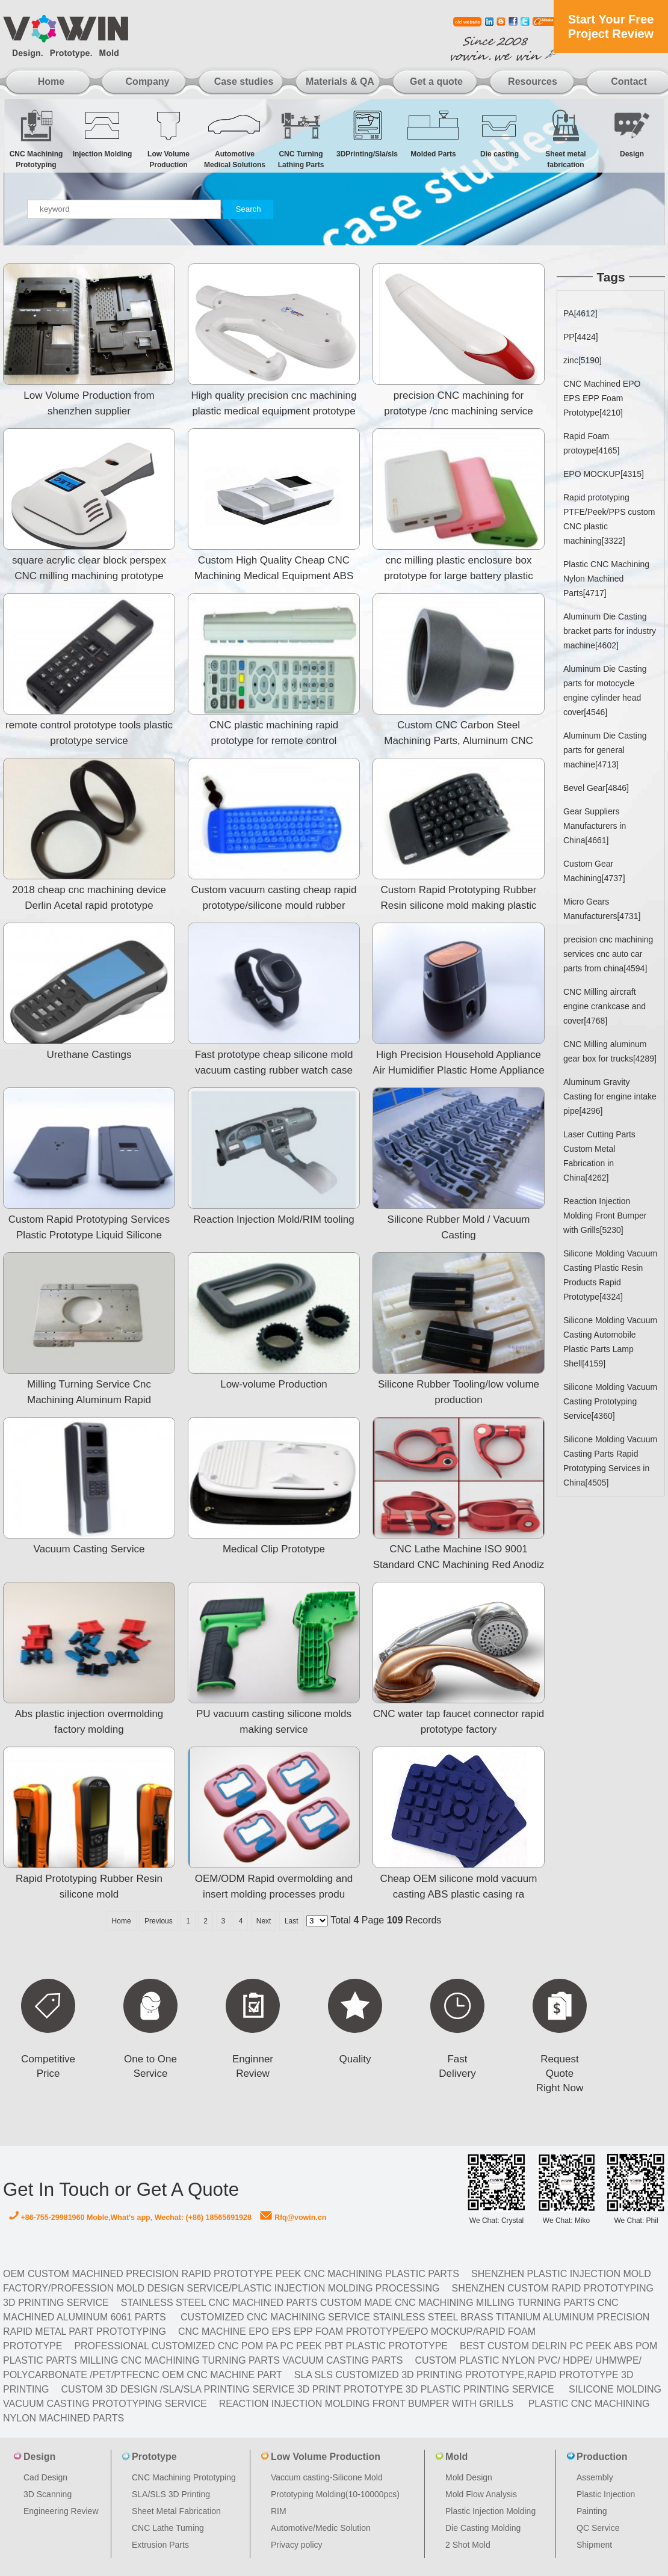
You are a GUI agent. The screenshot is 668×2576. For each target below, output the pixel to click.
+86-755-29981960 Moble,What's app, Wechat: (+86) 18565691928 (130, 2217)
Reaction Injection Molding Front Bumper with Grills (366, 2404)
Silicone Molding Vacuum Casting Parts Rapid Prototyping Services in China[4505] (610, 1460)
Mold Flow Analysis (481, 2494)
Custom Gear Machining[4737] (594, 871)
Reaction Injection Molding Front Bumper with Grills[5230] (605, 1215)
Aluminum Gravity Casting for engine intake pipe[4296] (610, 1096)
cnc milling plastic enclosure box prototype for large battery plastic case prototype (458, 576)
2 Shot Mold (467, 2545)
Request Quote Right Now (559, 2073)
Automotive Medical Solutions (235, 138)
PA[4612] (580, 313)
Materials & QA (340, 81)
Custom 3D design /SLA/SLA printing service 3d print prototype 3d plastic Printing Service (307, 2389)
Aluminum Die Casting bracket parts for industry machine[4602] (609, 631)
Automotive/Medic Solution (321, 2528)
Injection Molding (102, 133)
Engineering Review (61, 2511)
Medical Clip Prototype (274, 1549)
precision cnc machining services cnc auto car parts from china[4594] (608, 954)
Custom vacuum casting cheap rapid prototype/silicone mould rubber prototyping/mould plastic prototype (274, 905)
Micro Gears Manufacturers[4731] (601, 909)
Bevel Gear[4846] (596, 788)
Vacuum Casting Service (89, 1549)
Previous (158, 1921)
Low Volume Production (168, 138)
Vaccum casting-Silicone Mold (327, 2477)
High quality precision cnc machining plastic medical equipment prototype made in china (274, 411)
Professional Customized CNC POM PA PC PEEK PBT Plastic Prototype (261, 2346)
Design (632, 133)
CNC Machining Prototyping (36, 138)
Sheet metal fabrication (566, 138)
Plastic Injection (606, 2494)
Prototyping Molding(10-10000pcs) (335, 2494)
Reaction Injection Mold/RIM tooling (273, 1219)
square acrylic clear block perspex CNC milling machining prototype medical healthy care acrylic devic (89, 576)
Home (51, 81)
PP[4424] (580, 337)
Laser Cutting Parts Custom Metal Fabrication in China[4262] (599, 1156)
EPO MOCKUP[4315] (603, 474)
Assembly (595, 2477)
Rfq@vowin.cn (293, 2217)
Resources (532, 81)
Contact (629, 81)
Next (263, 1921)
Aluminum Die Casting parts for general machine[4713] (605, 750)
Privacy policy (297, 2545)
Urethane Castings (89, 1054)
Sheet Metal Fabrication (176, 2511)
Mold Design (468, 2477)
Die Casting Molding (483, 2528)
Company (148, 81)
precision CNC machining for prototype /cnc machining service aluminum (458, 411)
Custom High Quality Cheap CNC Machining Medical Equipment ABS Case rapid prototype (274, 576)
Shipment (594, 2545)
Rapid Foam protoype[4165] (591, 443)
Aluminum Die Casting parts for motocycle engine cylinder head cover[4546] (605, 690)
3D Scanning (47, 2494)
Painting (592, 2511)
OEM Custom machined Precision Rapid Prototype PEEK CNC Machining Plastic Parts (231, 2274)
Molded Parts (433, 133)
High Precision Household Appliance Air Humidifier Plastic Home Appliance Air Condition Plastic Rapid (458, 1070)
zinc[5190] (582, 360)
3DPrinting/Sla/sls (367, 133)
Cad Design (45, 2477)
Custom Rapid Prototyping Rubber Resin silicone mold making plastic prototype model (459, 905)
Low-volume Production (273, 1384)
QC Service (598, 2528)
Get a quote (436, 81)
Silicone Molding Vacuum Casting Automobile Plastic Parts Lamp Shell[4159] (610, 1341)
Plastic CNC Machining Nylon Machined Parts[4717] (606, 578)
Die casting (499, 133)
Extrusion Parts (160, 2545)
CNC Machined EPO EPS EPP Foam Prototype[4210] (601, 398)
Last (291, 1921)
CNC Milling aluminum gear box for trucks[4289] (610, 1051)
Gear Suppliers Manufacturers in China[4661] (594, 826)
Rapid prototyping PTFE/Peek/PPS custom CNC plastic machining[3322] (609, 519)
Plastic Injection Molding (490, 2511)
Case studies (244, 81)
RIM (278, 2511)
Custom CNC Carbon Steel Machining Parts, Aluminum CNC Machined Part (458, 740)
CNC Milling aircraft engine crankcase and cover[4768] (604, 1006)
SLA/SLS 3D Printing (171, 2494)
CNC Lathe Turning (168, 2528)
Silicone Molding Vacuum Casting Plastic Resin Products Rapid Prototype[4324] (610, 1275)
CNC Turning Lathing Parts (301, 138)
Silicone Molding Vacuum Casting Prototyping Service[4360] (610, 1401)
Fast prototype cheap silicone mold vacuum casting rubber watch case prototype (274, 1070)
